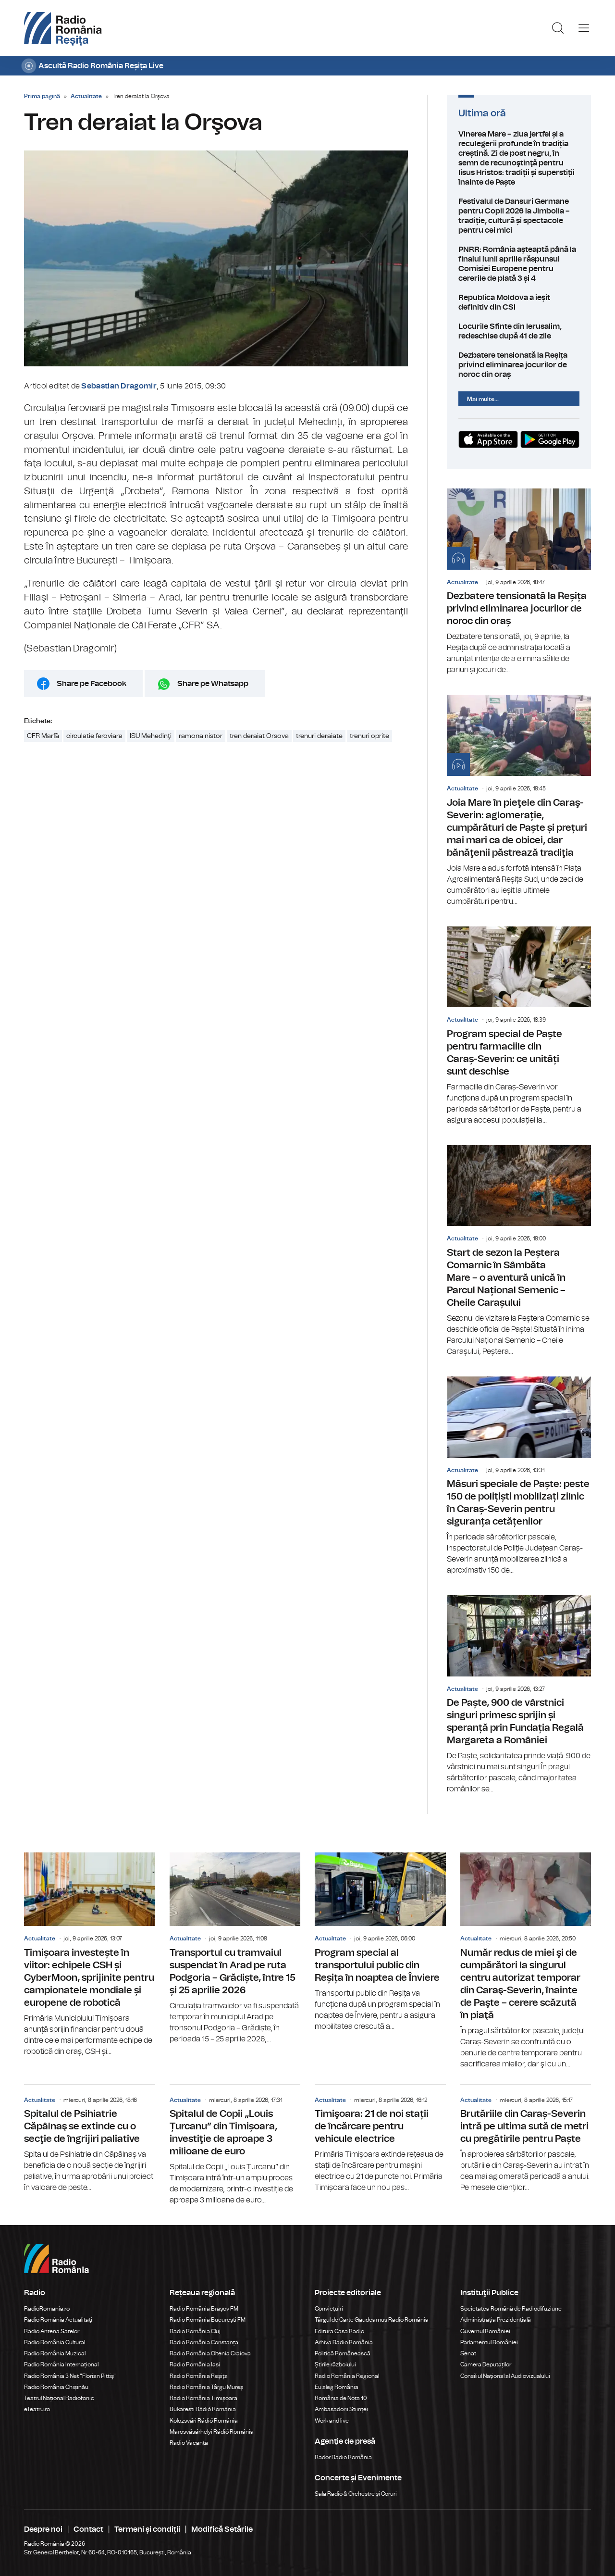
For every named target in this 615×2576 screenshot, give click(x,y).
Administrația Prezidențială (495, 2320)
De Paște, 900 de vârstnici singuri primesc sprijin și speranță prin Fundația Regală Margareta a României (519, 1695)
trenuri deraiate (319, 736)
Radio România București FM (208, 2320)
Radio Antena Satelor (51, 2331)
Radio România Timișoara (203, 2398)
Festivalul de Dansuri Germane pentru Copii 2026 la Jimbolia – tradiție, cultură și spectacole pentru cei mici (518, 216)
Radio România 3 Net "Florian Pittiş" (70, 2376)
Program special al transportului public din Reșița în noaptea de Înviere (380, 1942)
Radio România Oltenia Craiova (210, 2353)
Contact (88, 2529)
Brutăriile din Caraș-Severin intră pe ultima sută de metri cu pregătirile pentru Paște (525, 2139)
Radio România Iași (195, 2364)
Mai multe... (483, 399)
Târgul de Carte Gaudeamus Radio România (372, 2320)
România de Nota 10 (341, 2398)
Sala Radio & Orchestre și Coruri (356, 2494)
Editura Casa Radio (339, 2331)
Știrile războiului (335, 2364)
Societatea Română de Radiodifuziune (511, 2309)
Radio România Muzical (55, 2353)
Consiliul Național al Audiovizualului (505, 2376)
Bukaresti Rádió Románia (203, 2409)
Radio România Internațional (61, 2364)
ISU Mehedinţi (151, 736)
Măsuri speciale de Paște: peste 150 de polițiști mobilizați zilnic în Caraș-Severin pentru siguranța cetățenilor (519, 1476)
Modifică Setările (222, 2529)
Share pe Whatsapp (212, 684)
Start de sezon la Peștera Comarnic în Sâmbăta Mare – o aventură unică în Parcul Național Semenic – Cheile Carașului (519, 1251)
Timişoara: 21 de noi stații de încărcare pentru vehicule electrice (380, 2139)
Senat (468, 2353)
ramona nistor (200, 736)
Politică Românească (342, 2353)
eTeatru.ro (37, 2409)
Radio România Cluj (195, 2331)
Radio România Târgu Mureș (206, 2387)
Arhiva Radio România (344, 2342)
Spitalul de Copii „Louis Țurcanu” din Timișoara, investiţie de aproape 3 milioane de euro (235, 2145)
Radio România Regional (347, 2376)
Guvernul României (485, 2331)
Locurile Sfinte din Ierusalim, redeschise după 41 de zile (518, 331)
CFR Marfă (43, 736)
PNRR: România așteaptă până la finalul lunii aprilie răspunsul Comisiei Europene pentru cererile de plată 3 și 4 (518, 264)
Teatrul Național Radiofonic (59, 2398)
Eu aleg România (336, 2387)
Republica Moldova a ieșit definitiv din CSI (518, 302)
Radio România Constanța (204, 2342)
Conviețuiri (329, 2309)
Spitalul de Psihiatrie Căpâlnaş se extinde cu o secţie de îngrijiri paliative (89, 2139)
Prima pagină (42, 96)
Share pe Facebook (91, 684)
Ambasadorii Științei (341, 2409)
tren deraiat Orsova (259, 736)
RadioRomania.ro (47, 2309)
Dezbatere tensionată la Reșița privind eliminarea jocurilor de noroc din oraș (518, 365)
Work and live (332, 2421)
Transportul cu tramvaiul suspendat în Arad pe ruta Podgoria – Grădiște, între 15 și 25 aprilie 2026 (235, 1948)
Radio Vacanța (189, 2443)
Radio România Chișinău (56, 2387)
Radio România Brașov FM (204, 2309)
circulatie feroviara (94, 736)
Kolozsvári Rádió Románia (204, 2421)
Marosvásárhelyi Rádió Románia (212, 2432)
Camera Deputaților (485, 2364)
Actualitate (86, 96)
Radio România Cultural (54, 2342)
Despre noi (43, 2529)
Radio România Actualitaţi (58, 2320)
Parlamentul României (489, 2342)
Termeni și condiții (147, 2529)
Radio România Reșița (199, 2376)
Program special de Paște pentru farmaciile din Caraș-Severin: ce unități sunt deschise (519, 1026)
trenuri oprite (369, 736)
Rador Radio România (343, 2457)
